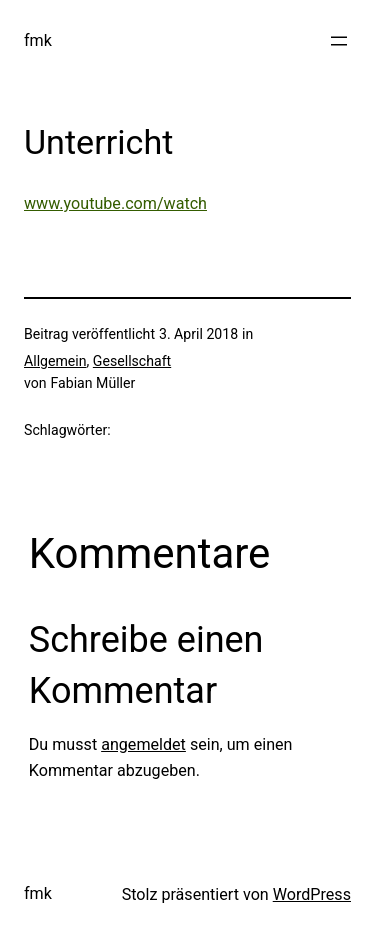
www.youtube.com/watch (115, 203)
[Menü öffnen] (339, 41)
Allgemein (55, 361)
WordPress (312, 894)
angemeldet (143, 744)
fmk (38, 40)
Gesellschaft (132, 361)
